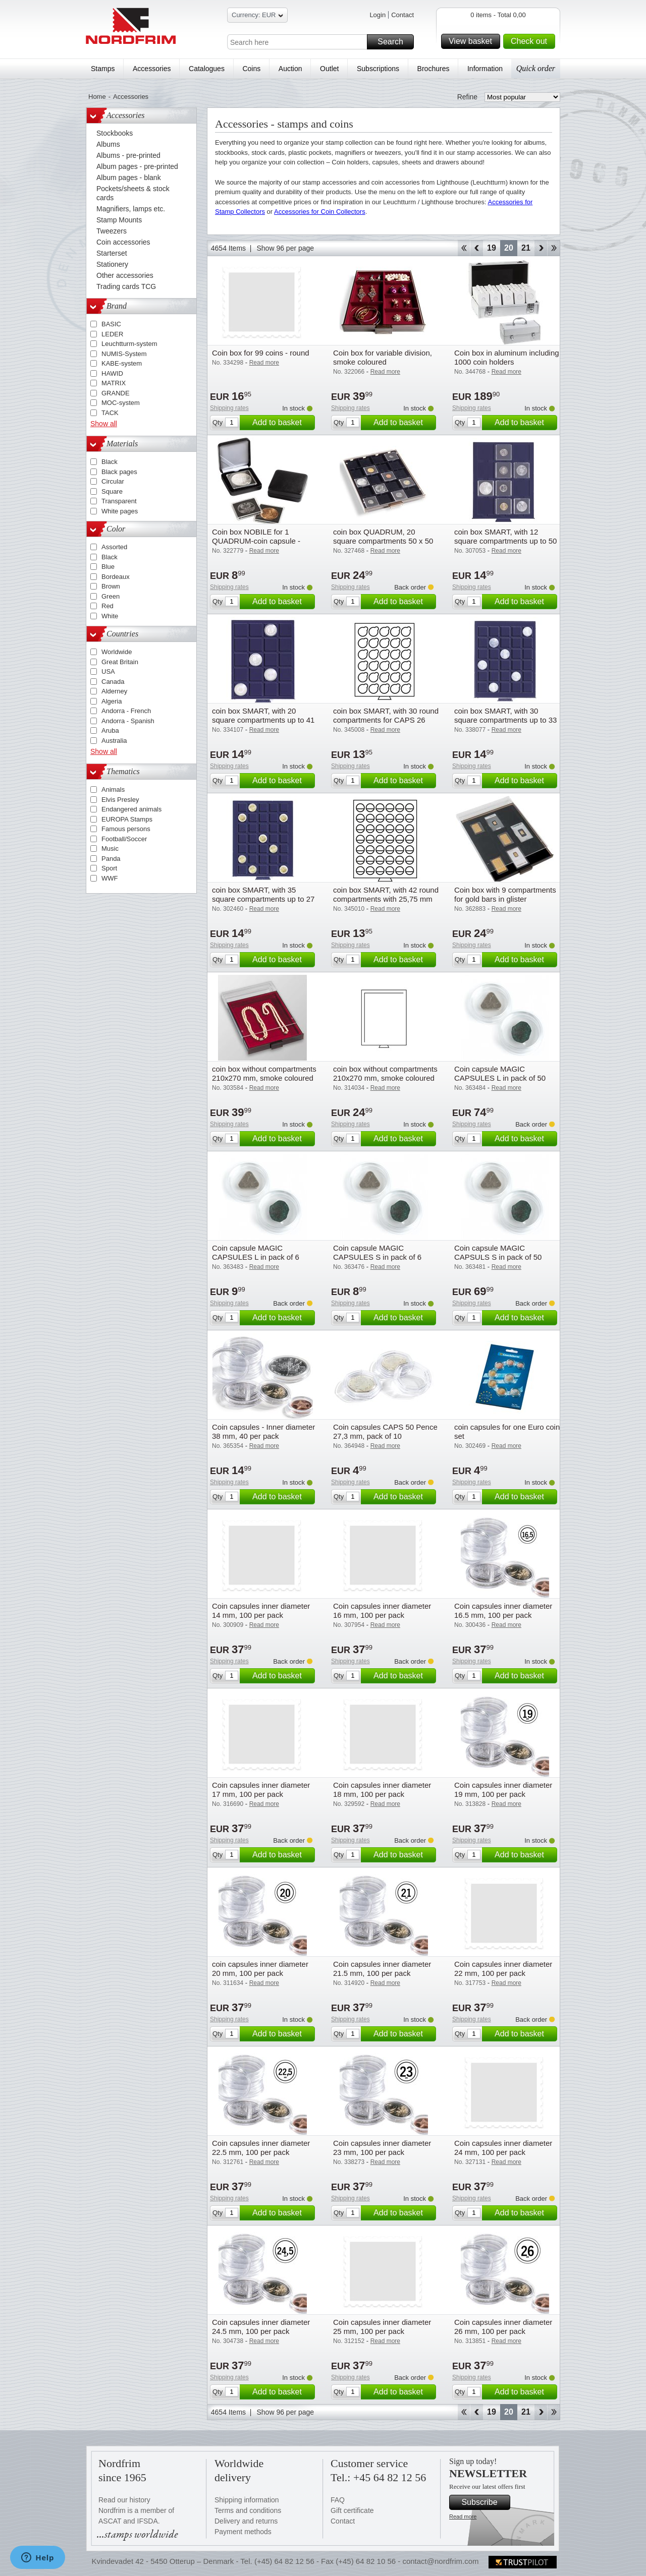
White (109, 616)
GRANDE (115, 393)
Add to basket (282, 422)
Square (112, 491)
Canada (113, 681)
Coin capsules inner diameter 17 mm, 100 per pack (261, 1789)
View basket (473, 41)
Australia (114, 740)
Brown (110, 586)
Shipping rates (229, 408)
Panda (111, 858)
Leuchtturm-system (129, 343)
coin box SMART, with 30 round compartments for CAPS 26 (386, 715)
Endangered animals (131, 809)
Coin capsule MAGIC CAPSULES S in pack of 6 (377, 1252)
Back (476, 248)
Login (377, 15)
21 (525, 248)
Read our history (124, 2500)
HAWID (112, 373)
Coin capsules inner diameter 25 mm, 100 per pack (382, 2326)
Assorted (114, 547)
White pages (119, 511)
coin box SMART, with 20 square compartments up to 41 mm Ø (263, 720)
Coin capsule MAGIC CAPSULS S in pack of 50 (498, 1252)
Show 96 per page (285, 248)
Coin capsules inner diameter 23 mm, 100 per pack (382, 2147)
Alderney (114, 691)
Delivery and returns (246, 2521)
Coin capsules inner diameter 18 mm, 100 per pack (382, 1789)
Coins (251, 69)
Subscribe (484, 2502)
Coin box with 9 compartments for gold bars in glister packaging (505, 899)
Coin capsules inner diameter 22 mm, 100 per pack (503, 1968)
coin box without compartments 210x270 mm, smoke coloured (264, 1073)
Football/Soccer (124, 839)
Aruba (110, 730)
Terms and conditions (247, 2510)
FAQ (338, 2500)
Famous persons (125, 829)
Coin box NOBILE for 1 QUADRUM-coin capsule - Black (256, 541)
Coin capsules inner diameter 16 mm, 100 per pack (382, 1610)
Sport (109, 868)
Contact (402, 15)
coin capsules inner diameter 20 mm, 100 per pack (260, 1968)
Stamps (103, 69)
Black (109, 461)
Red (107, 606)
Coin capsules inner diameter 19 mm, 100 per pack (503, 1789)
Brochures (433, 69)
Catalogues (207, 69)
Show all (103, 424)
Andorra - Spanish (127, 721)
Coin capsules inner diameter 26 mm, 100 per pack (503, 2326)
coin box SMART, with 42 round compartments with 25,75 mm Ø (386, 899)
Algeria (111, 701)
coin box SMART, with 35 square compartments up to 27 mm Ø (263, 899)
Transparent (119, 501)
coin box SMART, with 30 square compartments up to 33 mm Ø (505, 720)
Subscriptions (378, 69)
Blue (108, 566)
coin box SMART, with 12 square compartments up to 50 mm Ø (505, 541)
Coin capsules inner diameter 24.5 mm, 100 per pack (261, 2326)
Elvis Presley (120, 799)
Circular (112, 481)
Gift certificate (352, 2510)
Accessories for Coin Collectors (319, 211)
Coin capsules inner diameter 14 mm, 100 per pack (261, 1610)
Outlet (329, 69)
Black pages (119, 472)
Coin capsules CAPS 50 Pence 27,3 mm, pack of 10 (385, 1431)
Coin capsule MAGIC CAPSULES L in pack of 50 (500, 1073)
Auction (290, 69)
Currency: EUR (257, 16)
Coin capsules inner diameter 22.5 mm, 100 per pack (261, 2147)
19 (491, 248)
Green (110, 596)
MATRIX (113, 383)
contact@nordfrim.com (440, 2561)
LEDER (112, 334)
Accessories (152, 69)
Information (485, 69)
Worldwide (116, 652)
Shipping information (246, 2500)
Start (463, 248)
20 (508, 248)
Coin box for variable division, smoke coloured (382, 357)
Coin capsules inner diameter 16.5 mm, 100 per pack (503, 1610)
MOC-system (120, 402)
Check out (531, 41)
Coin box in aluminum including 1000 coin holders (506, 357)
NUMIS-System (124, 354)
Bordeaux (115, 576)
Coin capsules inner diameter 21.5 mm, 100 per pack (382, 1968)
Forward (540, 248)
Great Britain (119, 662)
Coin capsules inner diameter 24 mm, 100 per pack (503, 2147)
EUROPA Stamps (126, 819)
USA (108, 671)
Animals (113, 789)
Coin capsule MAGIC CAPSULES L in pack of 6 (255, 1252)
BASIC (111, 324)
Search (394, 41)
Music (110, 848)
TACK (110, 413)
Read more (462, 2516)
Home (97, 96)
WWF (109, 878)
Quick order (535, 68)
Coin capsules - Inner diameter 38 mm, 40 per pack (263, 1431)
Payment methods (243, 2532)
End (554, 248)
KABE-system (121, 363)
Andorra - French (126, 711)
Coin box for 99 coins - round (260, 352)
